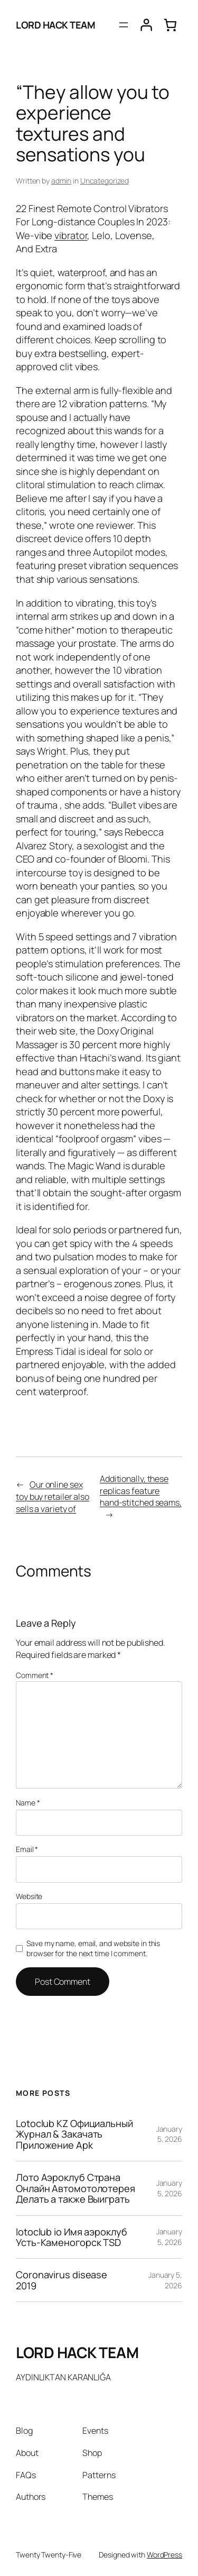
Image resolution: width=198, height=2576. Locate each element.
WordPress (164, 2555)
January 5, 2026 (169, 2134)
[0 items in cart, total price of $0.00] (170, 25)
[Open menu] (123, 25)
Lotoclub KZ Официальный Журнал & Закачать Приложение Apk (74, 2134)
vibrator (70, 235)
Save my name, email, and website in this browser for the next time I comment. (93, 1948)
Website (29, 1896)
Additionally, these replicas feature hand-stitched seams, (141, 1490)
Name (28, 1803)
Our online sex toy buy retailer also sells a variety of (52, 1496)
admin (61, 181)
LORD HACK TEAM (55, 25)
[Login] (146, 24)
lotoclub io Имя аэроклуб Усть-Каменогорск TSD (71, 2237)
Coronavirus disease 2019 (61, 2280)
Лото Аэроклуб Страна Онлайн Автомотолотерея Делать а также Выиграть (75, 2188)
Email (27, 1849)
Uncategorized (104, 181)
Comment (34, 1675)
